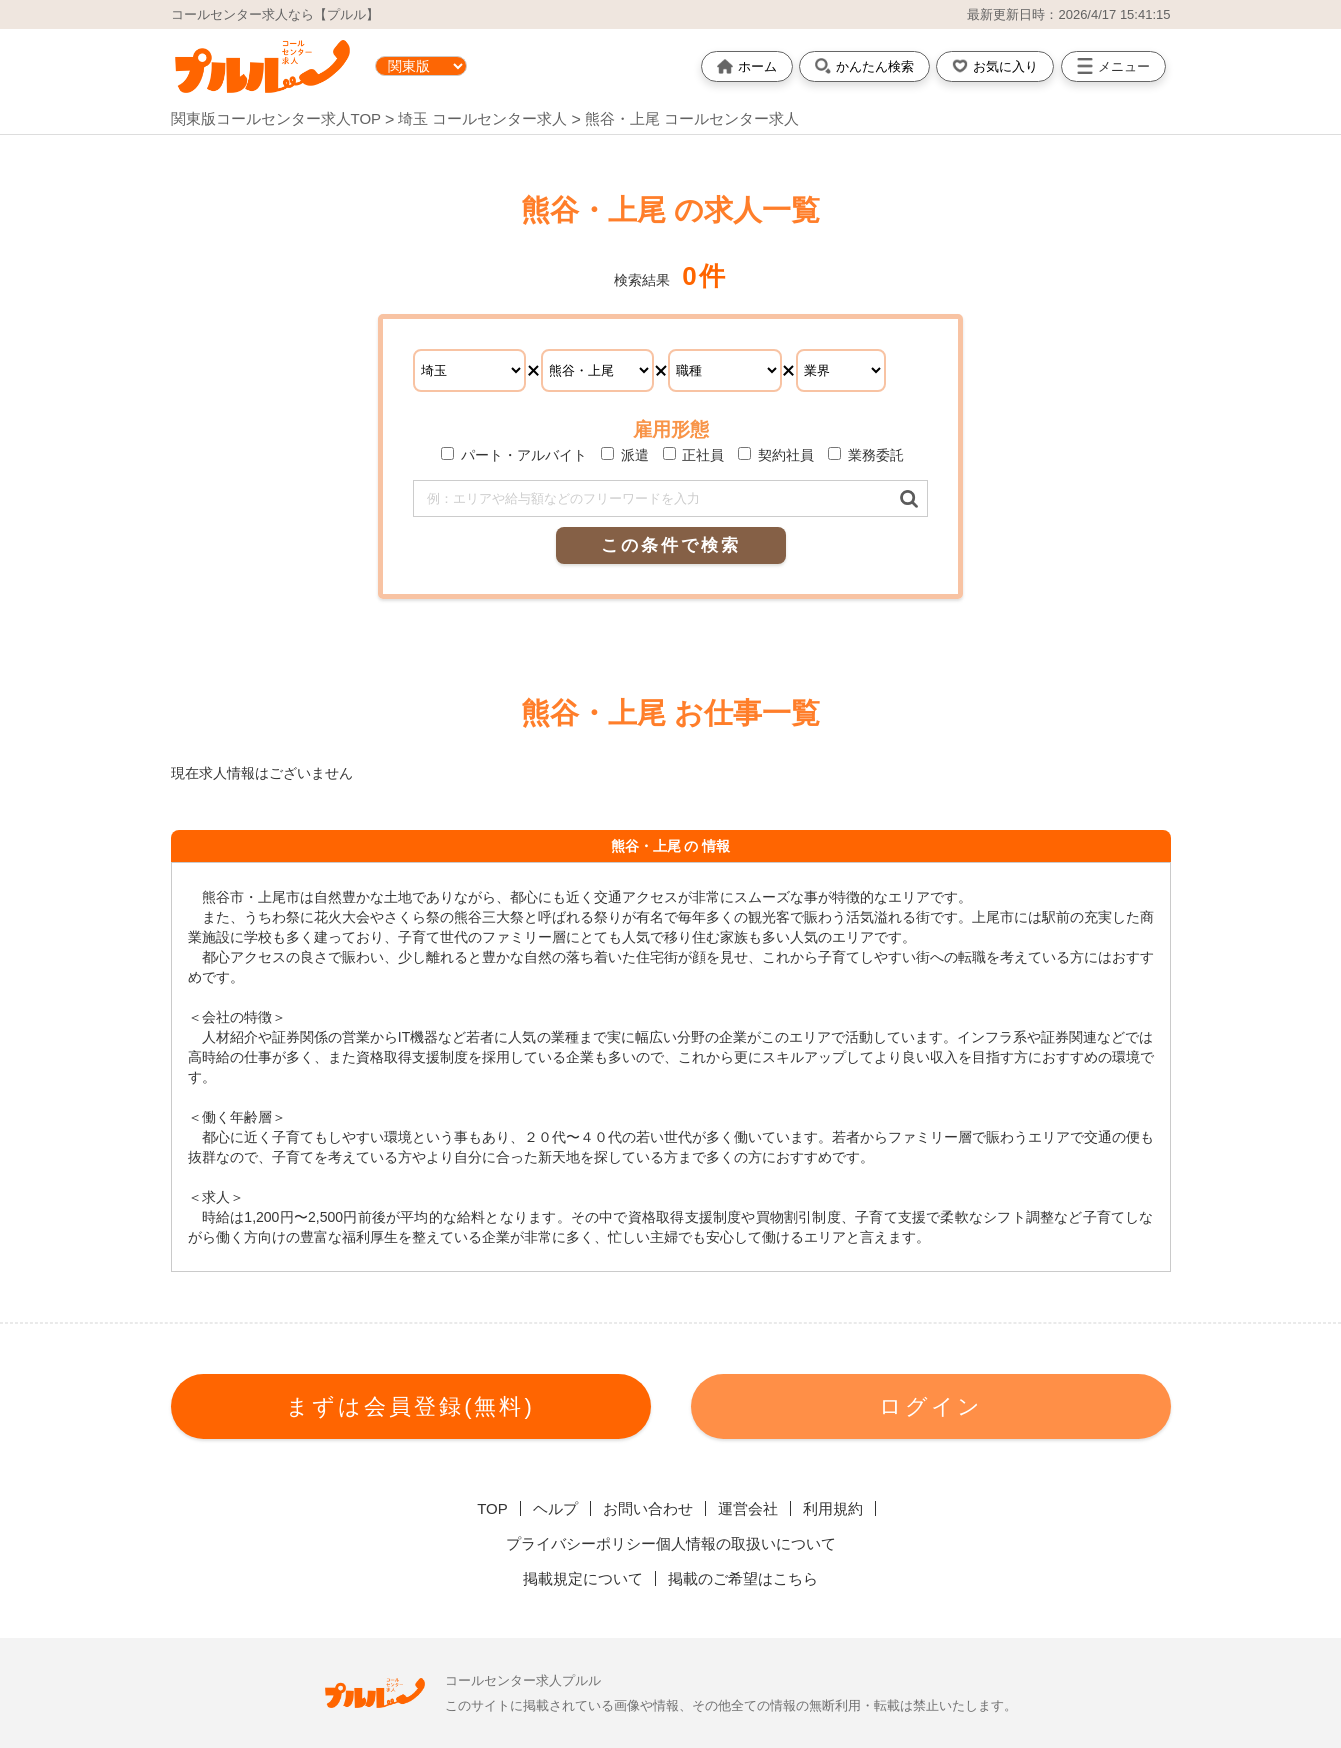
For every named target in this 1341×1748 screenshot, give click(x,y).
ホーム (747, 66)
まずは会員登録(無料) (410, 1406)
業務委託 (866, 455)
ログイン (931, 1406)
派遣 (625, 455)
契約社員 (776, 455)
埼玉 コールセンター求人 (484, 118)
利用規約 (833, 1508)
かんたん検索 (864, 66)
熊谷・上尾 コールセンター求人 (692, 118)
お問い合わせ (648, 1508)
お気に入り (995, 66)
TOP (492, 1508)
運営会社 (748, 1508)
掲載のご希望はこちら (743, 1578)
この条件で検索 (671, 545)
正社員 (694, 455)
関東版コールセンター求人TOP (276, 118)
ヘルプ (555, 1508)
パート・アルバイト (514, 455)
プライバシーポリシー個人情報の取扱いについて (671, 1543)
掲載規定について (583, 1578)
